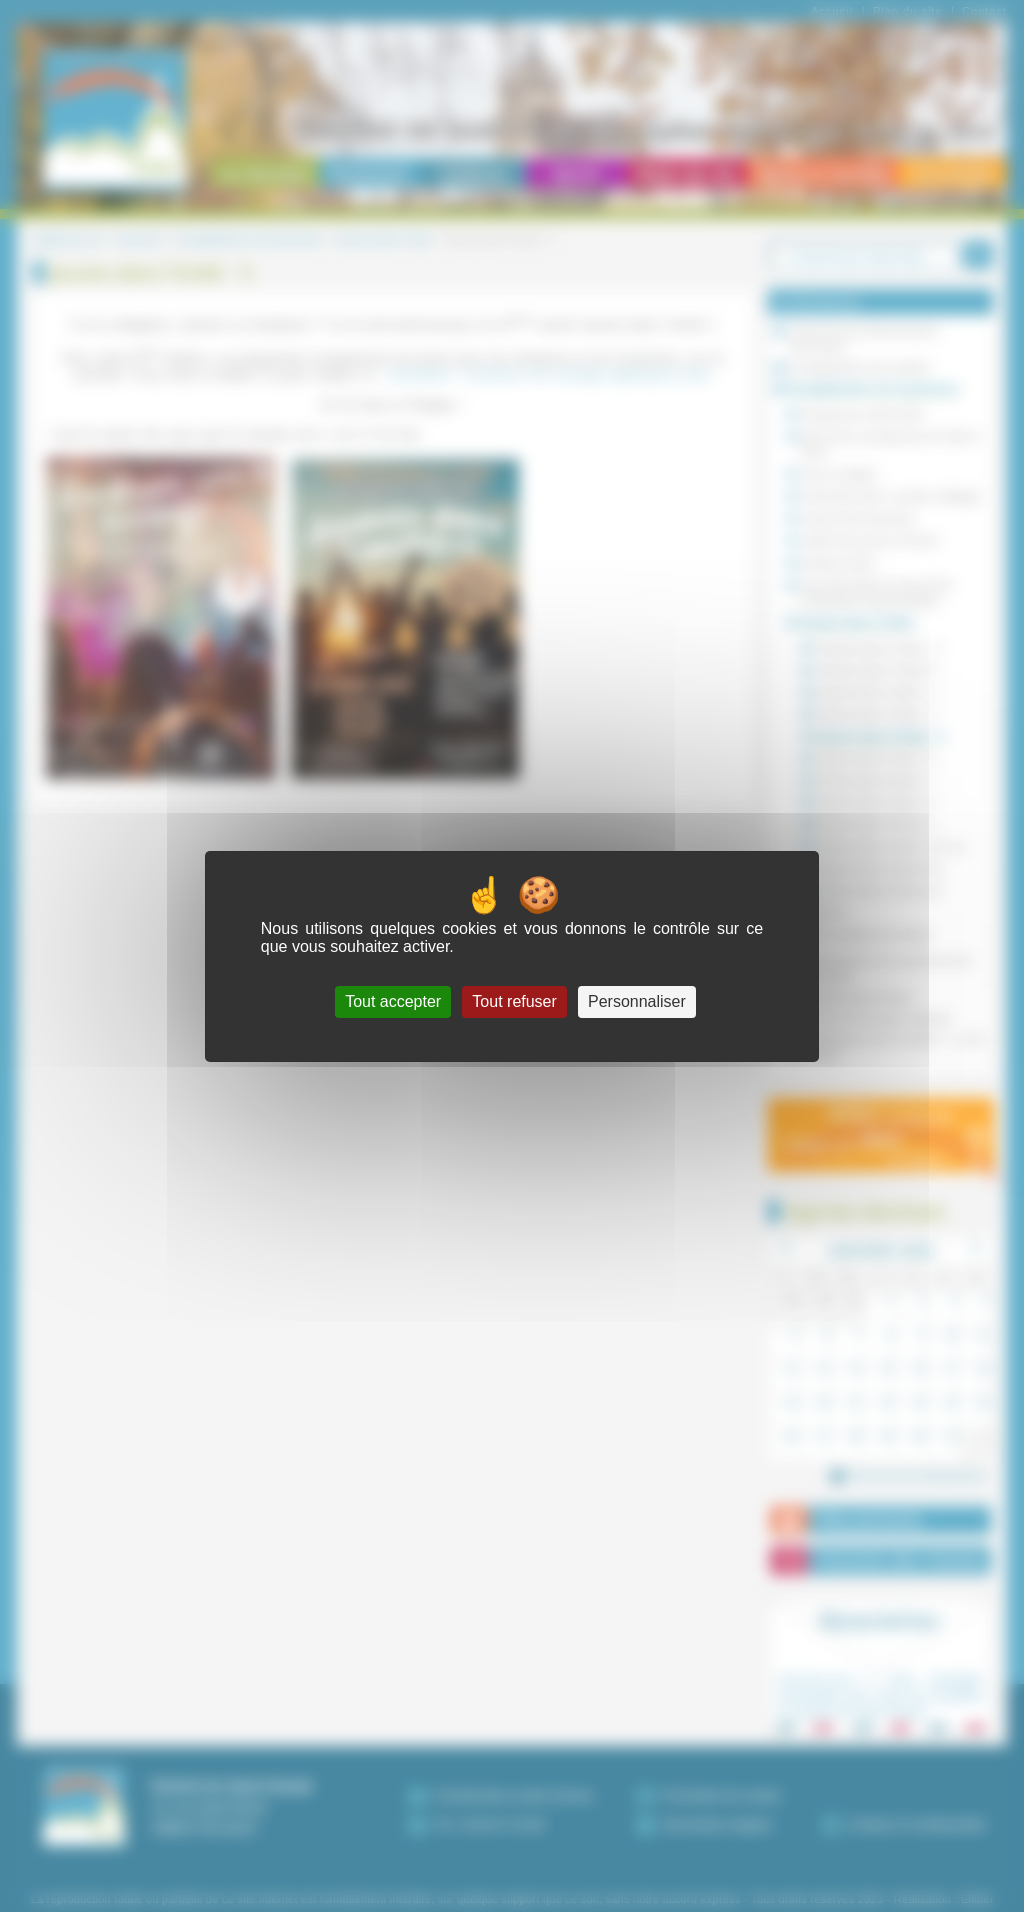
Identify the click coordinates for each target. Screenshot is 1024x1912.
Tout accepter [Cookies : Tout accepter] (393, 1001)
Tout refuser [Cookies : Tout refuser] (514, 1001)
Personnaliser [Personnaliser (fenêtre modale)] (637, 1001)
